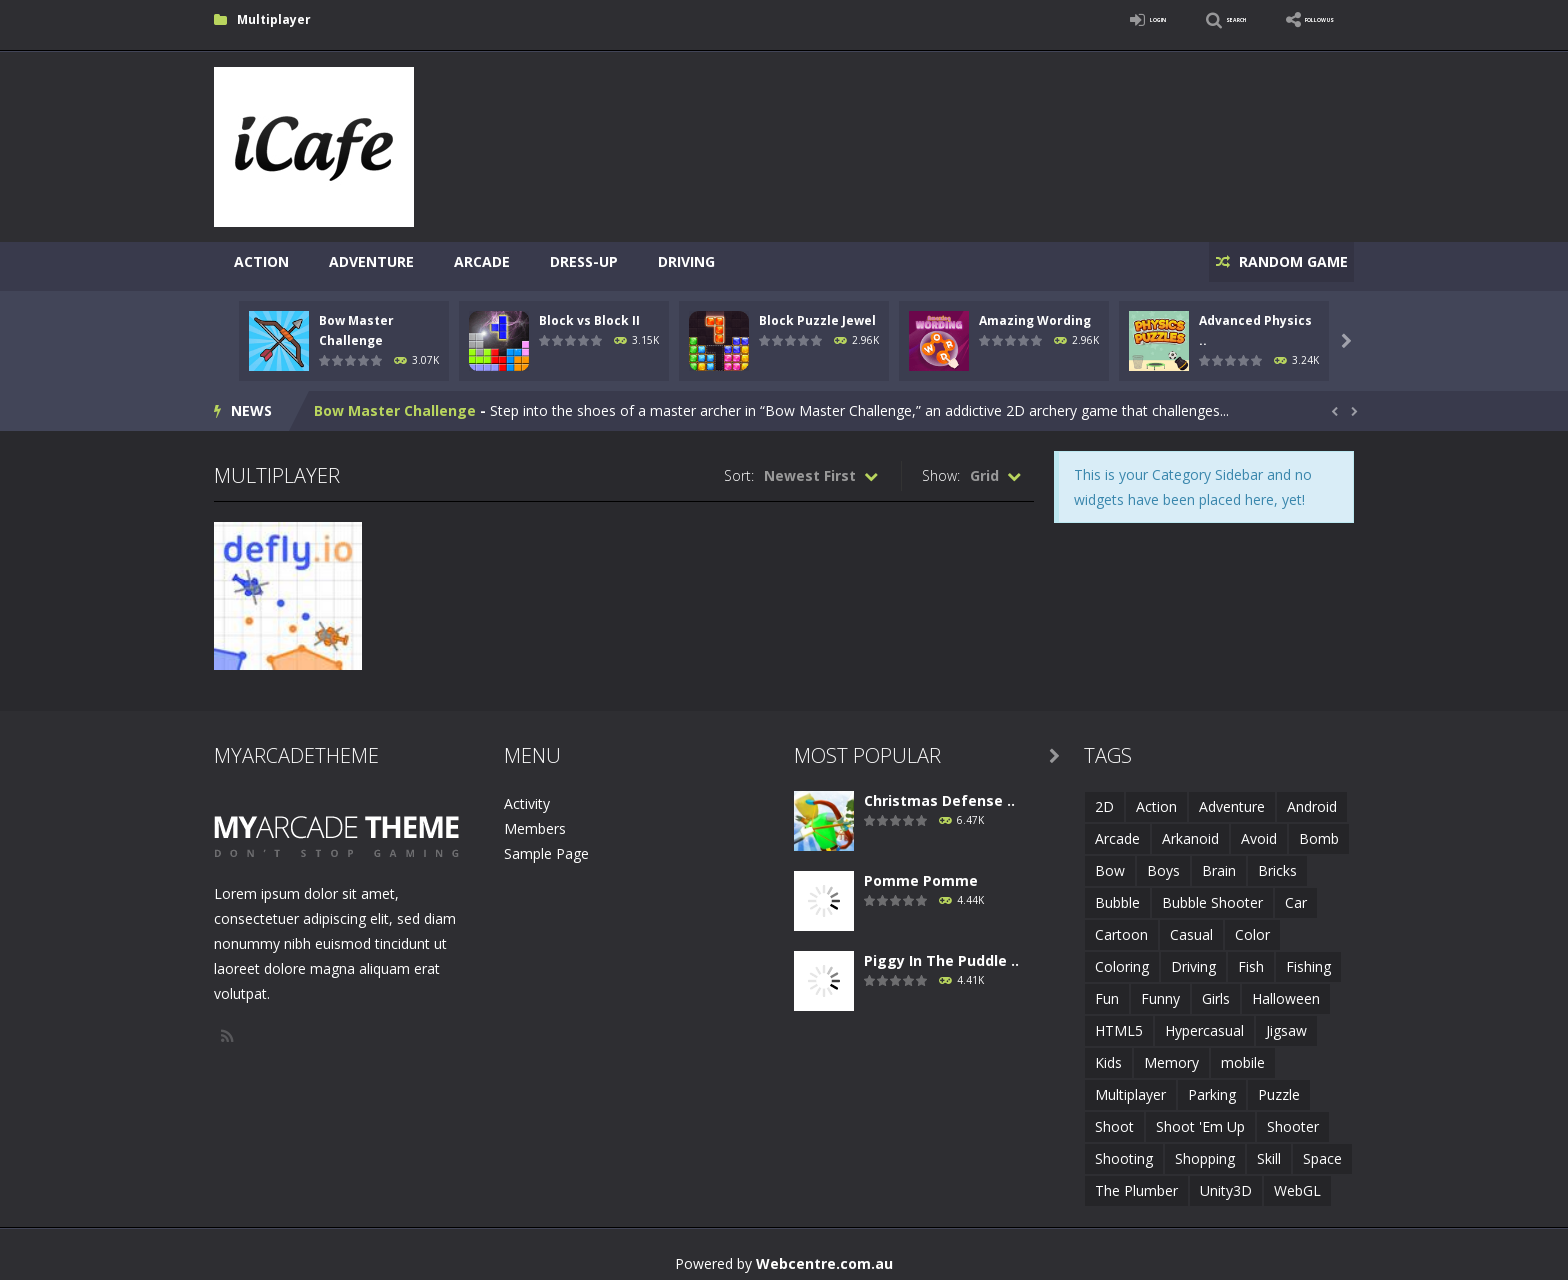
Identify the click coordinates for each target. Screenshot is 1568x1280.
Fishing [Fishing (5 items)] (1308, 957)
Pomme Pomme (921, 871)
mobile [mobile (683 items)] (1243, 1053)
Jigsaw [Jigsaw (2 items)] (1286, 1021)
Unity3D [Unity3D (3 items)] (1226, 1181)
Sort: (739, 466)
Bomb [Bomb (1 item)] (1319, 829)
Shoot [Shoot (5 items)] (1114, 1117)
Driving (686, 261)
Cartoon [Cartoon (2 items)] (1121, 925)
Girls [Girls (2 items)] (1216, 989)
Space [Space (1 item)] (1322, 1149)
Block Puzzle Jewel (817, 311)
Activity (527, 794)
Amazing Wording (1035, 311)
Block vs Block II (589, 311)
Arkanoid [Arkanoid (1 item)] (1190, 829)
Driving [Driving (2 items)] (1193, 957)
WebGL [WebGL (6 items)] (1297, 1181)
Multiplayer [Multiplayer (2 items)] (1130, 1085)
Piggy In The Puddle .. (941, 951)
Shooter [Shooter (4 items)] (1293, 1117)
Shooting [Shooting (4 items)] (1124, 1149)
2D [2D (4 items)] (1104, 797)
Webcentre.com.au (824, 1254)
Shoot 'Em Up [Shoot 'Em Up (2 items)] (1200, 1117)
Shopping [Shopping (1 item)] (1205, 1149)
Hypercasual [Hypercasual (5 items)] (1204, 1021)
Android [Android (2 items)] (1312, 797)
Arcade (482, 261)
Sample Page (546, 844)
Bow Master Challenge (395, 401)
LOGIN (1070, 19)
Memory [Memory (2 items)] (1171, 1053)
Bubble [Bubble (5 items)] (1117, 893)
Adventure (371, 261)
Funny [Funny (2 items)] (1160, 989)
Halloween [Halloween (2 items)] (1286, 989)
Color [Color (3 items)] (1252, 925)
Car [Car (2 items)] (1296, 893)
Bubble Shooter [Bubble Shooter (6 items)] (1212, 893)
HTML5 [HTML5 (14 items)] (1119, 1021)
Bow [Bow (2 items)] (1110, 861)
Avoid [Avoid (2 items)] (1259, 829)
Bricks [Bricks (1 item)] (1277, 861)
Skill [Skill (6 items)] (1269, 1149)
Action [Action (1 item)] (1156, 797)
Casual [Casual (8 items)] (1191, 925)
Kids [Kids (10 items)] (1108, 1053)
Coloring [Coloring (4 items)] (1122, 957)
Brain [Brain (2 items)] (1219, 861)
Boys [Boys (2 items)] (1163, 861)
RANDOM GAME (1282, 261)
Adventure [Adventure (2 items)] (1232, 797)
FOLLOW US (1298, 19)
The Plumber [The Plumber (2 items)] (1136, 1181)
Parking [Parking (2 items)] (1212, 1085)
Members (535, 819)
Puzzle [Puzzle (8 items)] (1279, 1085)
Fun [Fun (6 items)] (1107, 989)
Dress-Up (584, 261)
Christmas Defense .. (939, 791)
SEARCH (1176, 19)
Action (261, 261)
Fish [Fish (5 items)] (1251, 957)
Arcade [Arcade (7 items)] (1117, 829)
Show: (941, 466)
